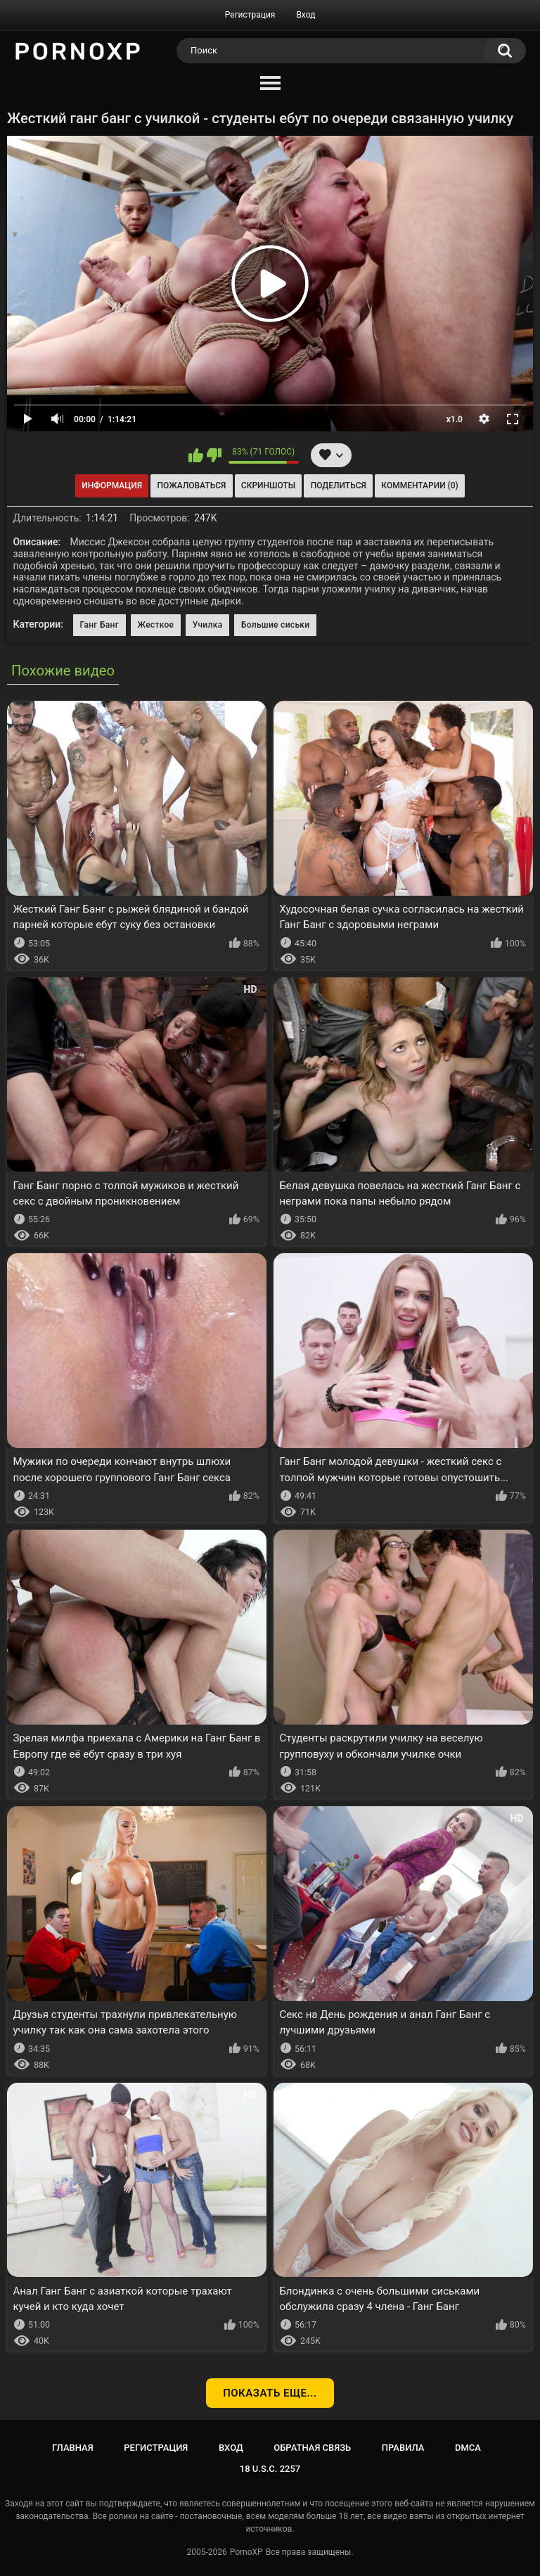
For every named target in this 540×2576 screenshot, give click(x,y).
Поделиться (338, 485)
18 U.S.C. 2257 (270, 2468)
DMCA (468, 2447)
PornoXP (246, 2552)
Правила (403, 2447)
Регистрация (250, 15)
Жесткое (156, 625)
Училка (208, 625)
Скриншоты (268, 485)
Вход (305, 15)
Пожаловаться (192, 485)
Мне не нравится (214, 455)
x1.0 (454, 419)
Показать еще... (270, 2393)
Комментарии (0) (419, 485)
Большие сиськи (275, 625)
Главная (73, 2447)
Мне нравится (195, 455)
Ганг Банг (99, 625)
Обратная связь (312, 2447)
